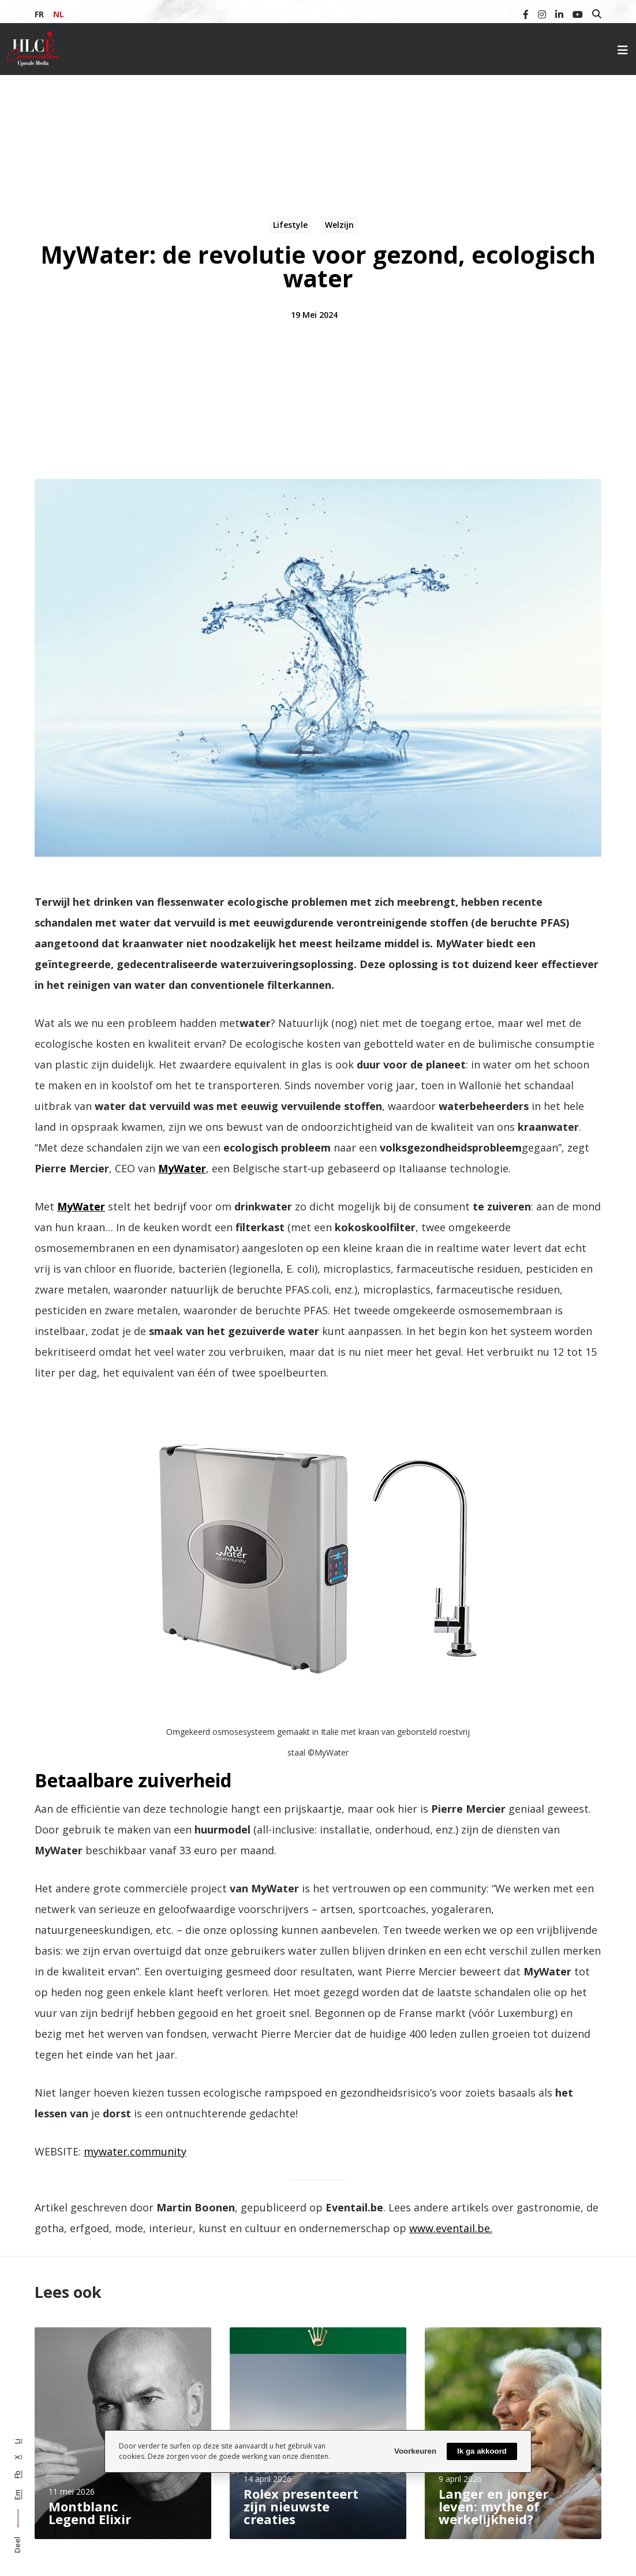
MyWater (182, 1168)
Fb (17, 2474)
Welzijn (339, 224)
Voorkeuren (415, 2451)
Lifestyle (290, 224)
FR (39, 14)
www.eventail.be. (450, 2228)
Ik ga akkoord (482, 2451)
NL (58, 14)
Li (17, 2441)
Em (17, 2494)
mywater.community (135, 2151)
